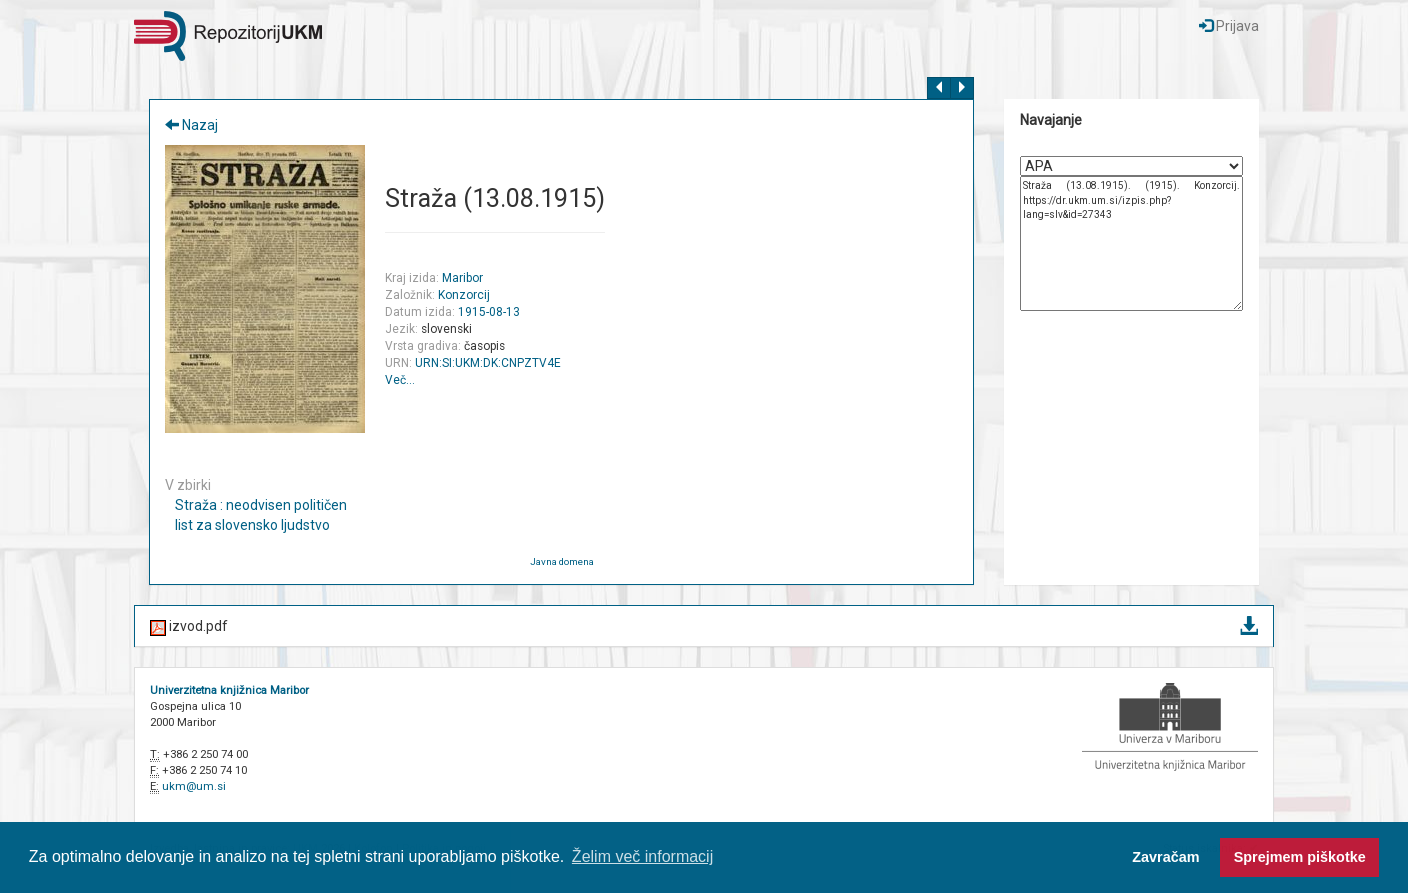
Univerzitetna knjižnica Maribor (229, 690)
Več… (400, 380)
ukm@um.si (194, 786)
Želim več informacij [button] (642, 856)
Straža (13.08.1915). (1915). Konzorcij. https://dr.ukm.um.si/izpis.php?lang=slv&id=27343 (1131, 243)
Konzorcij (464, 295)
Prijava (1229, 26)
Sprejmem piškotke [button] (1300, 857)
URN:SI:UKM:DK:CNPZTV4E (488, 363)
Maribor (462, 278)
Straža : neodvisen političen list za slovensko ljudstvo (261, 515)
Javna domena (562, 561)
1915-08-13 (489, 312)
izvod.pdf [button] (704, 627)
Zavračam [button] (1165, 857)
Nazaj (191, 125)
